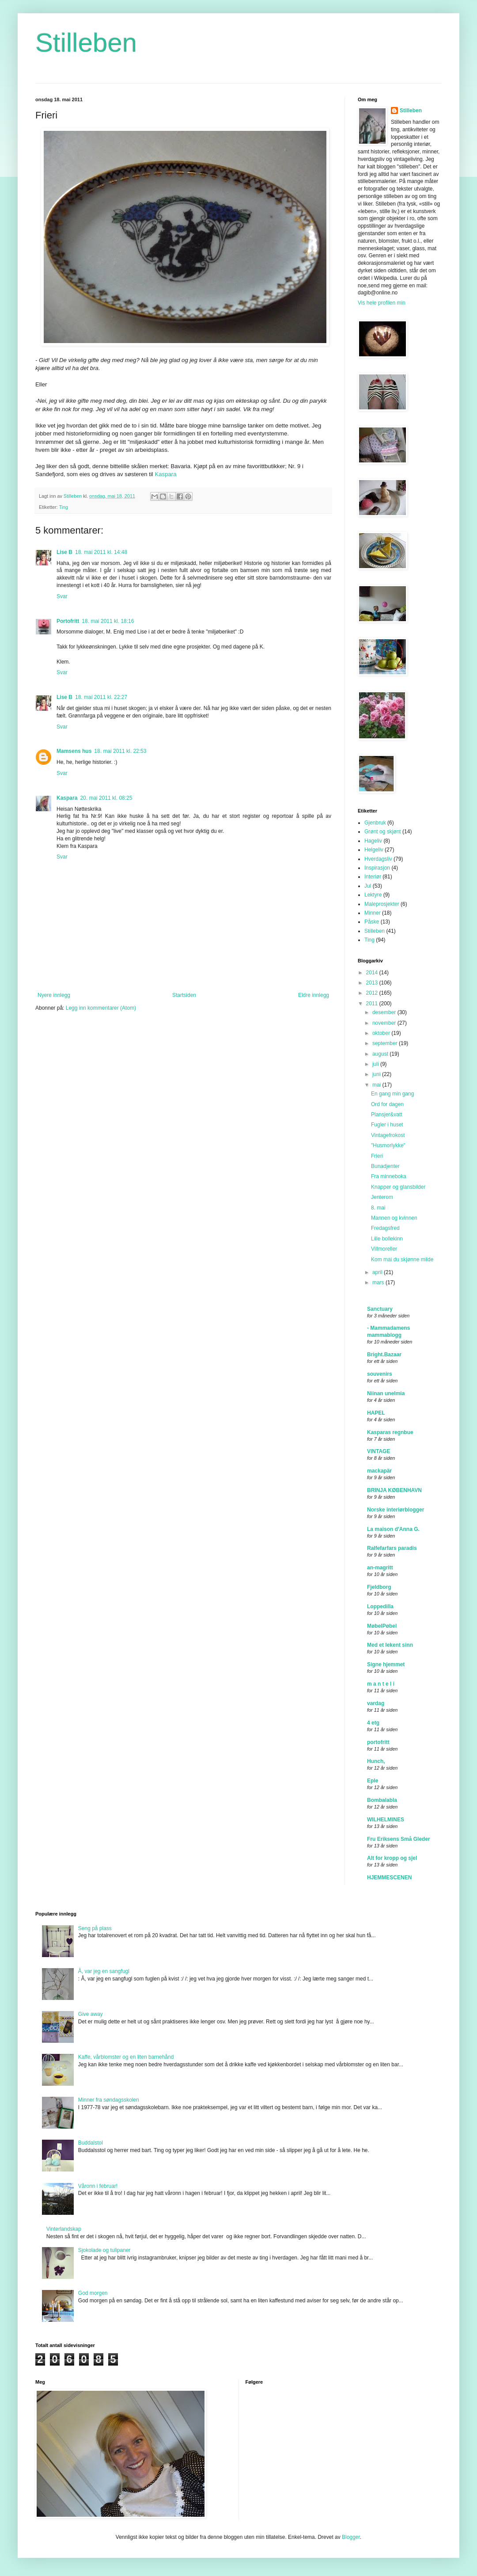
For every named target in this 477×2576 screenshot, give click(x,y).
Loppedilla (380, 1606)
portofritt (378, 1742)
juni (377, 1074)
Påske (371, 922)
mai (377, 1085)
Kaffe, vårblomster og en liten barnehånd (126, 2057)
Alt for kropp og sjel (392, 1858)
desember (385, 1012)
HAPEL (376, 1413)
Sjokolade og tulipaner (104, 2250)
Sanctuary (380, 1309)
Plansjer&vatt (386, 1114)
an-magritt (380, 1568)
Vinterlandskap (63, 2229)
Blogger (351, 2537)
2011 (372, 1003)
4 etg (373, 1723)
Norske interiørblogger (395, 1510)
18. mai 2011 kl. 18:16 (108, 621)
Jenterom (382, 1197)
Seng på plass (95, 1928)
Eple (372, 1781)
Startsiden (184, 995)
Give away (90, 2014)
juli (376, 1064)
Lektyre (373, 895)
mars (379, 1282)
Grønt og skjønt (382, 831)
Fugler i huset (387, 1125)
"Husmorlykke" (388, 1145)
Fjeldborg (379, 1587)
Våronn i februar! (97, 2186)
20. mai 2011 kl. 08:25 (106, 798)
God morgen (93, 2293)
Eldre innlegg (313, 995)
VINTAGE (378, 1451)
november (385, 1023)
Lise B (64, 552)
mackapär (379, 1471)
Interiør (372, 877)
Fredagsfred (385, 1228)
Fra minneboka (388, 1176)
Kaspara (165, 474)
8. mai (378, 1208)
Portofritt (68, 621)
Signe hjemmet (386, 1664)
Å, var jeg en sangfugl (103, 1971)
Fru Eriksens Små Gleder (398, 1839)
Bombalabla (382, 1800)
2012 (372, 993)
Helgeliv (373, 850)
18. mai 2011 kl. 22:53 (120, 751)
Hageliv (373, 841)
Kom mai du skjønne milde (402, 1259)
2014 (372, 972)
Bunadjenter (385, 1166)
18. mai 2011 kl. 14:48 (101, 552)
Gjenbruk (375, 823)
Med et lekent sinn (390, 1645)
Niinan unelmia (386, 1393)
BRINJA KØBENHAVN (394, 1490)
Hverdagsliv (378, 859)
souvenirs (379, 1374)
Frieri (377, 1156)
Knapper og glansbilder (398, 1187)
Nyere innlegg (54, 995)
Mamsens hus (74, 751)
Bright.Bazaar (384, 1354)
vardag (375, 1703)
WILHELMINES (385, 1820)
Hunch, (376, 1761)
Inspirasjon (377, 868)
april (378, 1272)
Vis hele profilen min (381, 303)
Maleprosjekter (381, 904)
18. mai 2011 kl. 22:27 (101, 697)
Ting (63, 507)
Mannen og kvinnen (394, 1218)
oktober (381, 1033)
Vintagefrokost (388, 1135)
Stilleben (86, 42)
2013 (372, 983)
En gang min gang (392, 1094)
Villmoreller (384, 1249)
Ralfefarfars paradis (392, 1548)
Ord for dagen (387, 1104)
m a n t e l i (380, 1684)
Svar (62, 596)
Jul (367, 886)
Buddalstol (90, 2143)
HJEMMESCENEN (389, 1877)
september (385, 1043)
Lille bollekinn (387, 1239)
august (381, 1054)
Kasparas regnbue (390, 1432)
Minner (372, 913)
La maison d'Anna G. (393, 1529)
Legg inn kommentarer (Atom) (101, 1008)
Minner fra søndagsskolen (108, 2100)
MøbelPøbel (382, 1626)
